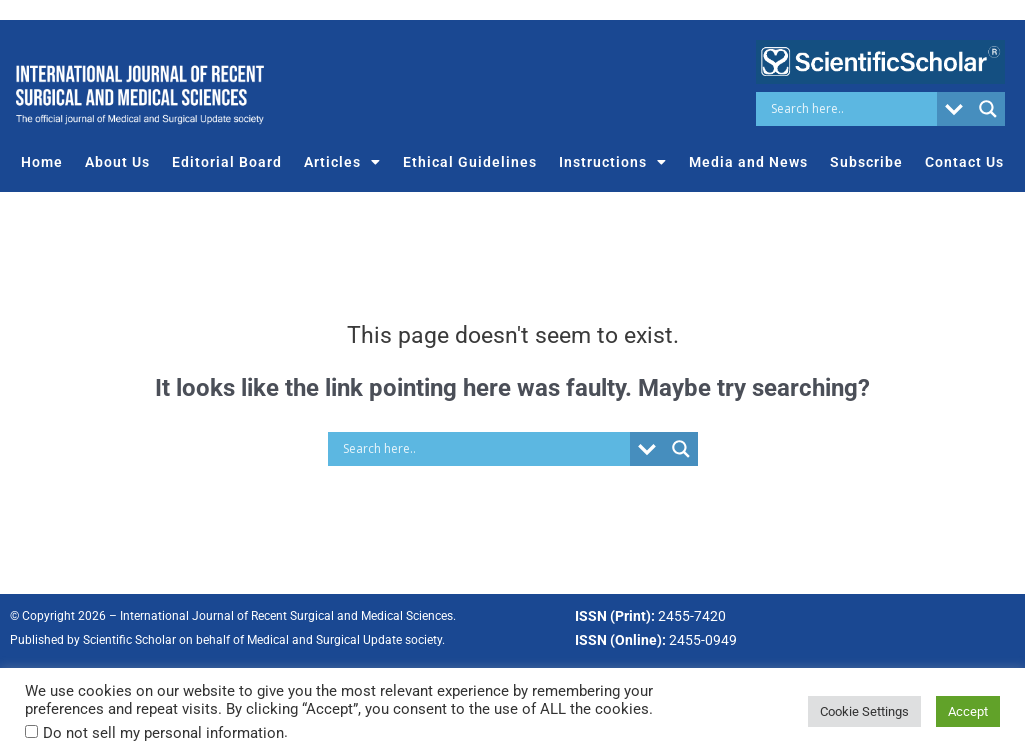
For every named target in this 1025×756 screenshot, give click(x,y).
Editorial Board (227, 162)
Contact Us (964, 162)
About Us (117, 162)
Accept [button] (968, 711)
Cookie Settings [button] (864, 711)
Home (42, 162)
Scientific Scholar (129, 640)
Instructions (613, 162)
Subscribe (866, 162)
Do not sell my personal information (163, 733)
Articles (342, 162)
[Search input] (851, 109)
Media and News (748, 162)
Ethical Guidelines (470, 162)
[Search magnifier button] (988, 109)
